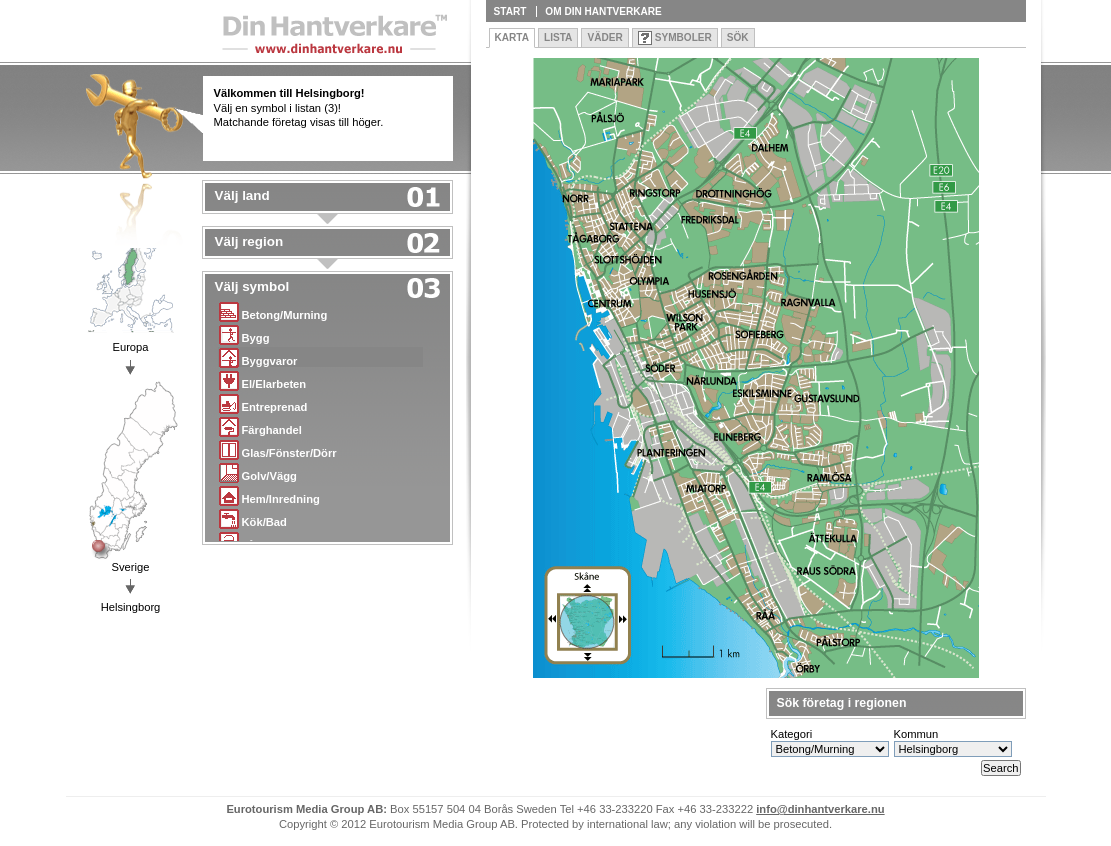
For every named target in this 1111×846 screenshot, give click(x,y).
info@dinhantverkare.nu (820, 809)
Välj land (242, 196)
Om (603, 11)
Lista (558, 37)
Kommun (916, 734)
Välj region (249, 242)
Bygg (244, 334)
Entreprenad (263, 403)
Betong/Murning (273, 311)
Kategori (792, 734)
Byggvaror (258, 357)
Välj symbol (252, 287)
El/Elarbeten (263, 380)
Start (510, 11)
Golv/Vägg (258, 472)
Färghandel (260, 426)
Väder (604, 37)
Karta (512, 37)
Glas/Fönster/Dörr (278, 449)
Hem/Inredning (269, 495)
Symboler (683, 37)
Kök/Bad (253, 518)
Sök (738, 37)
